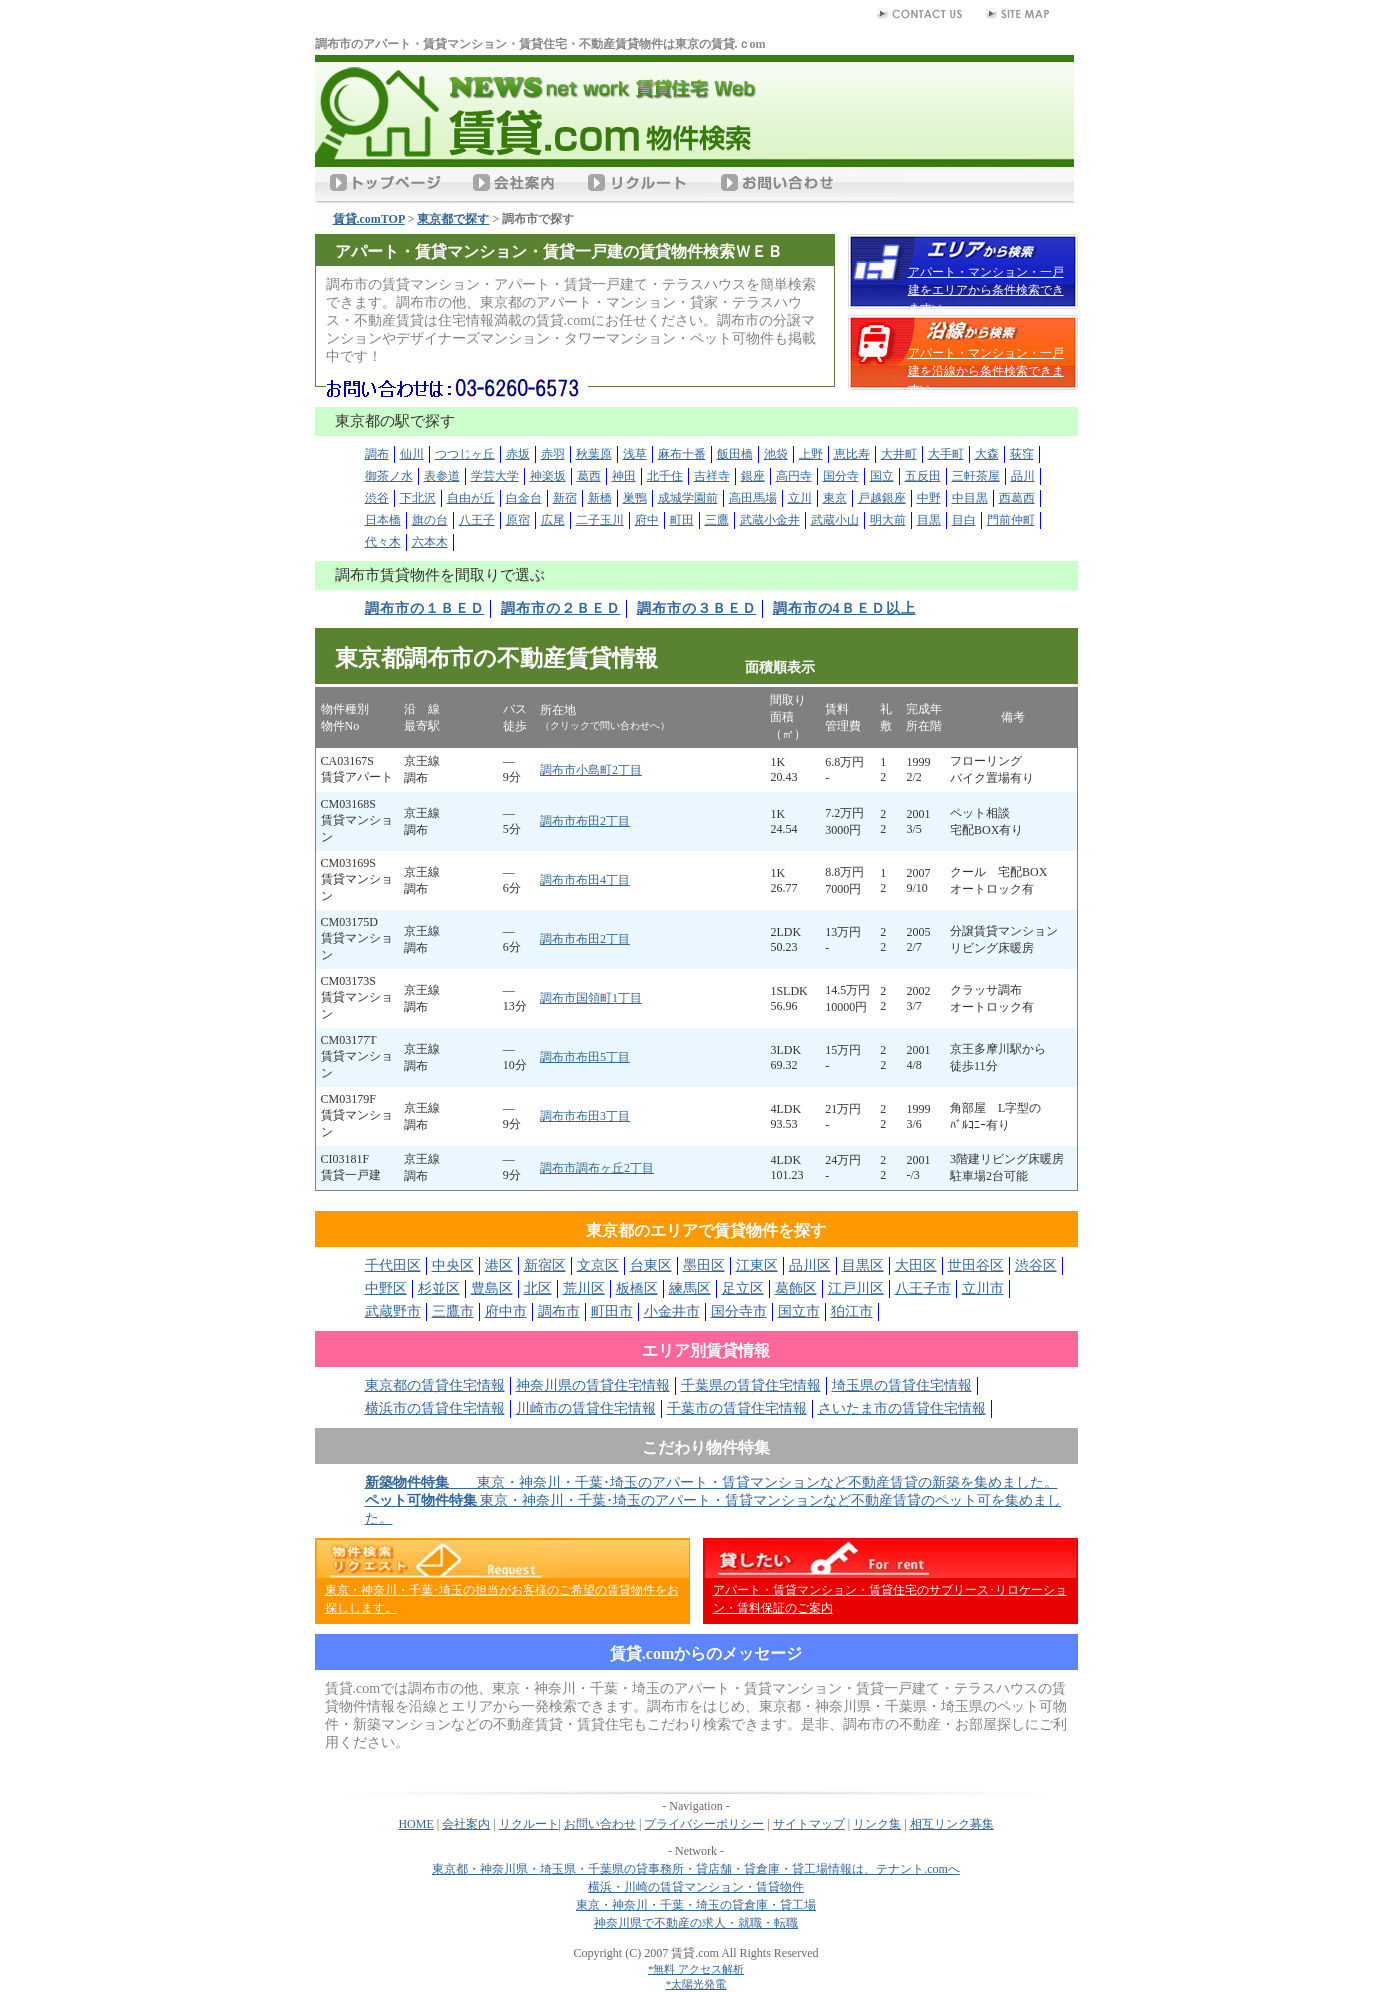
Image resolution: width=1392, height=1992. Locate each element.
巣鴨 (635, 498)
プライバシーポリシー (704, 1824)
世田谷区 (976, 1265)
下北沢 (418, 498)
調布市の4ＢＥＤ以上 (844, 608)
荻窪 (1022, 454)
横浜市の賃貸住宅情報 (435, 1408)
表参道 (442, 476)
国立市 (799, 1311)
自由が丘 (471, 498)
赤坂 (518, 454)
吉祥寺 (712, 476)
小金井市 (672, 1311)
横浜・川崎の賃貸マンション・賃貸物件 (696, 1887)
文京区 (598, 1265)
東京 (835, 498)
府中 (647, 520)
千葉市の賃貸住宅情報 (737, 1408)
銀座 (753, 476)
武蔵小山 (835, 520)
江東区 (757, 1265)
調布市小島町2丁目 (591, 770)
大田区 (916, 1265)
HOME (415, 1824)
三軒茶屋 (976, 476)
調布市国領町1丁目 (591, 998)
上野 (811, 454)
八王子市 (923, 1288)
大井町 (899, 454)
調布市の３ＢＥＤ (697, 608)
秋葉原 (594, 454)
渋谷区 (1036, 1265)
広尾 (553, 520)
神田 (624, 476)
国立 (882, 476)
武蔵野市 (393, 1311)
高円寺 (794, 476)
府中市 (506, 1311)
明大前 (888, 520)
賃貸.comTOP (369, 219)
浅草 (635, 454)
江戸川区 (856, 1288)
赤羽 (553, 454)
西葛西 (1017, 498)
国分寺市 (739, 1311)
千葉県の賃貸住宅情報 (751, 1385)
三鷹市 (453, 1311)
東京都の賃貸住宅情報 (435, 1385)
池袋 (776, 454)
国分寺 (841, 476)
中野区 (386, 1288)
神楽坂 (548, 476)
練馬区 (690, 1288)
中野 (929, 498)
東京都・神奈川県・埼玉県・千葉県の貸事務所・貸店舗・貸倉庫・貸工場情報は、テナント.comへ (696, 1869)
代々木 (383, 542)
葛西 (589, 476)
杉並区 (439, 1288)
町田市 (612, 1311)
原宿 (518, 520)
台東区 (651, 1265)
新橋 (600, 498)
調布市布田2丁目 (585, 821)
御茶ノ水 (389, 476)
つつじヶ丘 (465, 454)
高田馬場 (753, 498)
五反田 (923, 476)
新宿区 (545, 1265)
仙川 (412, 454)
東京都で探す (453, 219)
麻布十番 (682, 454)
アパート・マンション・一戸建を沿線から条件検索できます (986, 371)
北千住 (665, 476)
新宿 (565, 498)
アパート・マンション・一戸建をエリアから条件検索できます (986, 290)
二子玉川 (600, 520)
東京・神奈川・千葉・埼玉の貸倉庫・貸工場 (696, 1905)
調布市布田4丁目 (585, 880)
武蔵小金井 (770, 520)
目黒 (929, 520)
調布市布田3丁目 (585, 1116)
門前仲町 (1011, 520)
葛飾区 (796, 1288)
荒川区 (584, 1288)
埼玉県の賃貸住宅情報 (902, 1385)
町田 (682, 520)
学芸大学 (495, 476)
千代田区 (393, 1265)
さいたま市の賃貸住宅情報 (902, 1408)
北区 (538, 1288)
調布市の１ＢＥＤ (425, 608)
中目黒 (970, 498)
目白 (964, 520)
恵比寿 (852, 454)
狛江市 (852, 1311)
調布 (377, 454)
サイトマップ (809, 1824)
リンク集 (877, 1824)
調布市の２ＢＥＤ (561, 608)
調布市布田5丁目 (585, 1057)
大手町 (946, 454)
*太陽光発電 (696, 1984)
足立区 (743, 1288)
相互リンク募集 (952, 1824)
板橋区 (637, 1288)
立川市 (983, 1288)
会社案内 (466, 1824)
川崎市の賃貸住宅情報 (586, 1408)
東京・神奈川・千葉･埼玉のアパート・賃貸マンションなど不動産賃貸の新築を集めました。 (711, 1482)
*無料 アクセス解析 (696, 1969)
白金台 (524, 498)
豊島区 (492, 1288)
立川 (800, 498)
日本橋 (383, 520)
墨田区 (704, 1265)
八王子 (477, 520)
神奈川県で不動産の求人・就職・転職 (696, 1923)
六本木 (430, 542)
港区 (499, 1265)
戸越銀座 (882, 498)
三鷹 (717, 520)
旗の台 (430, 520)
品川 (1023, 476)
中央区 (453, 1265)
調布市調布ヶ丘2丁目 (597, 1168)
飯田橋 (735, 454)
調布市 (559, 1311)
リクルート (529, 1824)
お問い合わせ (600, 1824)
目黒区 (863, 1265)
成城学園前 (688, 498)
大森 (987, 454)
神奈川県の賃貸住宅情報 (593, 1385)
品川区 (810, 1265)
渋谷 (377, 498)
